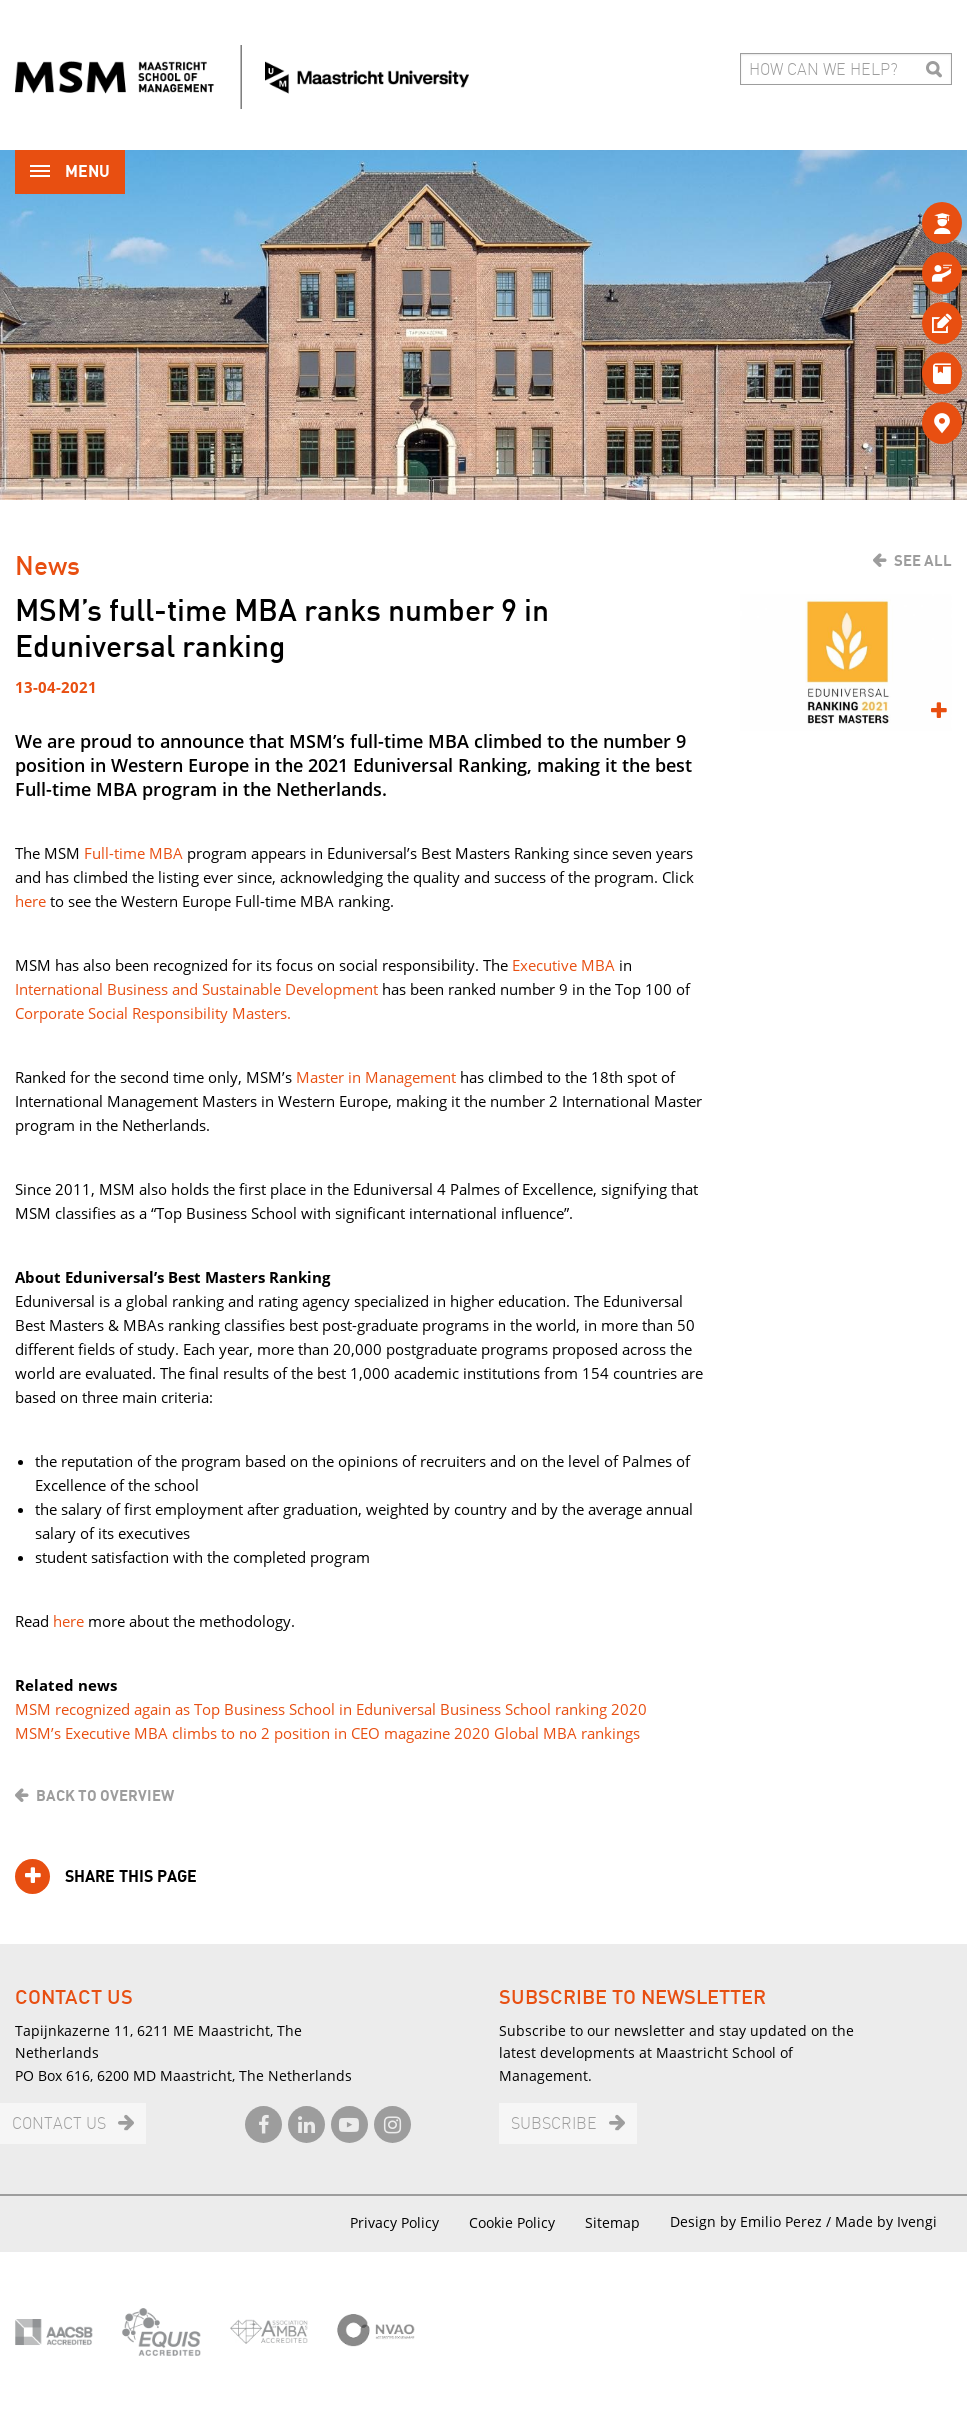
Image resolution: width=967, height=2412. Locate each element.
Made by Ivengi (886, 2221)
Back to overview (105, 1796)
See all (923, 561)
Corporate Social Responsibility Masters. (153, 1013)
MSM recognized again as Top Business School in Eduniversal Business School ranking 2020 (331, 1709)
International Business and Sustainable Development (196, 989)
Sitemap (612, 2222)
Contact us (59, 2124)
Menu (70, 173)
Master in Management (376, 1077)
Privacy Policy (394, 2222)
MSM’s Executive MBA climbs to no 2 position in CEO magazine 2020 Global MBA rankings (327, 1733)
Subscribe (554, 2124)
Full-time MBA (133, 853)
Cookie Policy (512, 2222)
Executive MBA (563, 965)
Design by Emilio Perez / (752, 2221)
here (30, 901)
